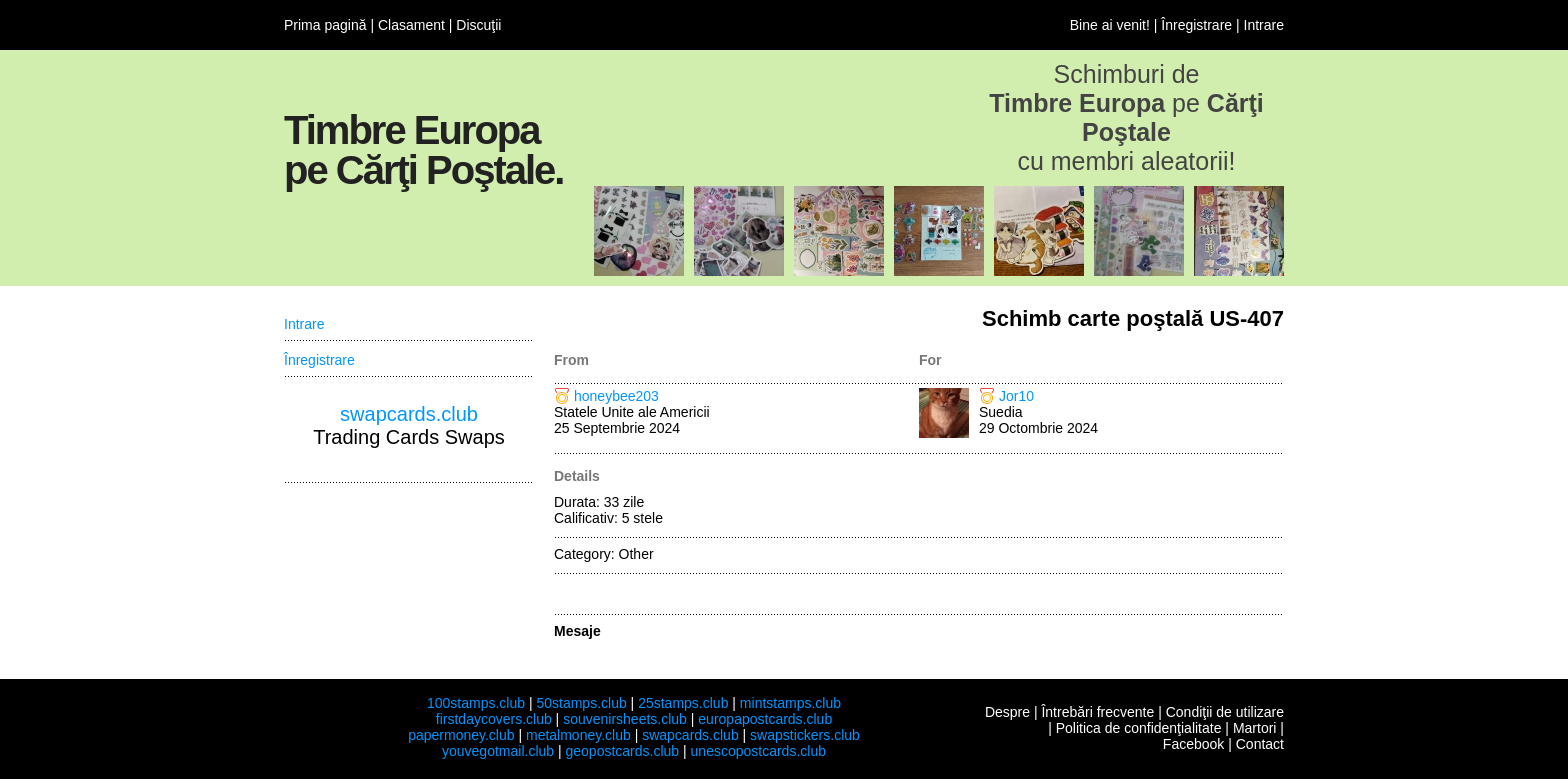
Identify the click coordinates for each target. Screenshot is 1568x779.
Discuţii (478, 25)
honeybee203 (616, 396)
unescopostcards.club (758, 751)
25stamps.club (683, 703)
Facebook (1193, 744)
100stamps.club (476, 703)
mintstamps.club (790, 703)
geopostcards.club (623, 751)
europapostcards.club (765, 719)
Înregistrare (1196, 25)
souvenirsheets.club (625, 719)
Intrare (1264, 25)
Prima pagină (325, 25)
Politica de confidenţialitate (1139, 728)
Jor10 (1016, 396)
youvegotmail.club (498, 751)
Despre (1007, 712)
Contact (1260, 744)
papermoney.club (461, 735)
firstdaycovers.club (494, 719)
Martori (1255, 728)
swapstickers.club (805, 735)
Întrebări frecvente (1097, 712)
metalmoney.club (578, 735)
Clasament (411, 25)
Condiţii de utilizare (1225, 712)
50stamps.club (581, 703)
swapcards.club (409, 414)
